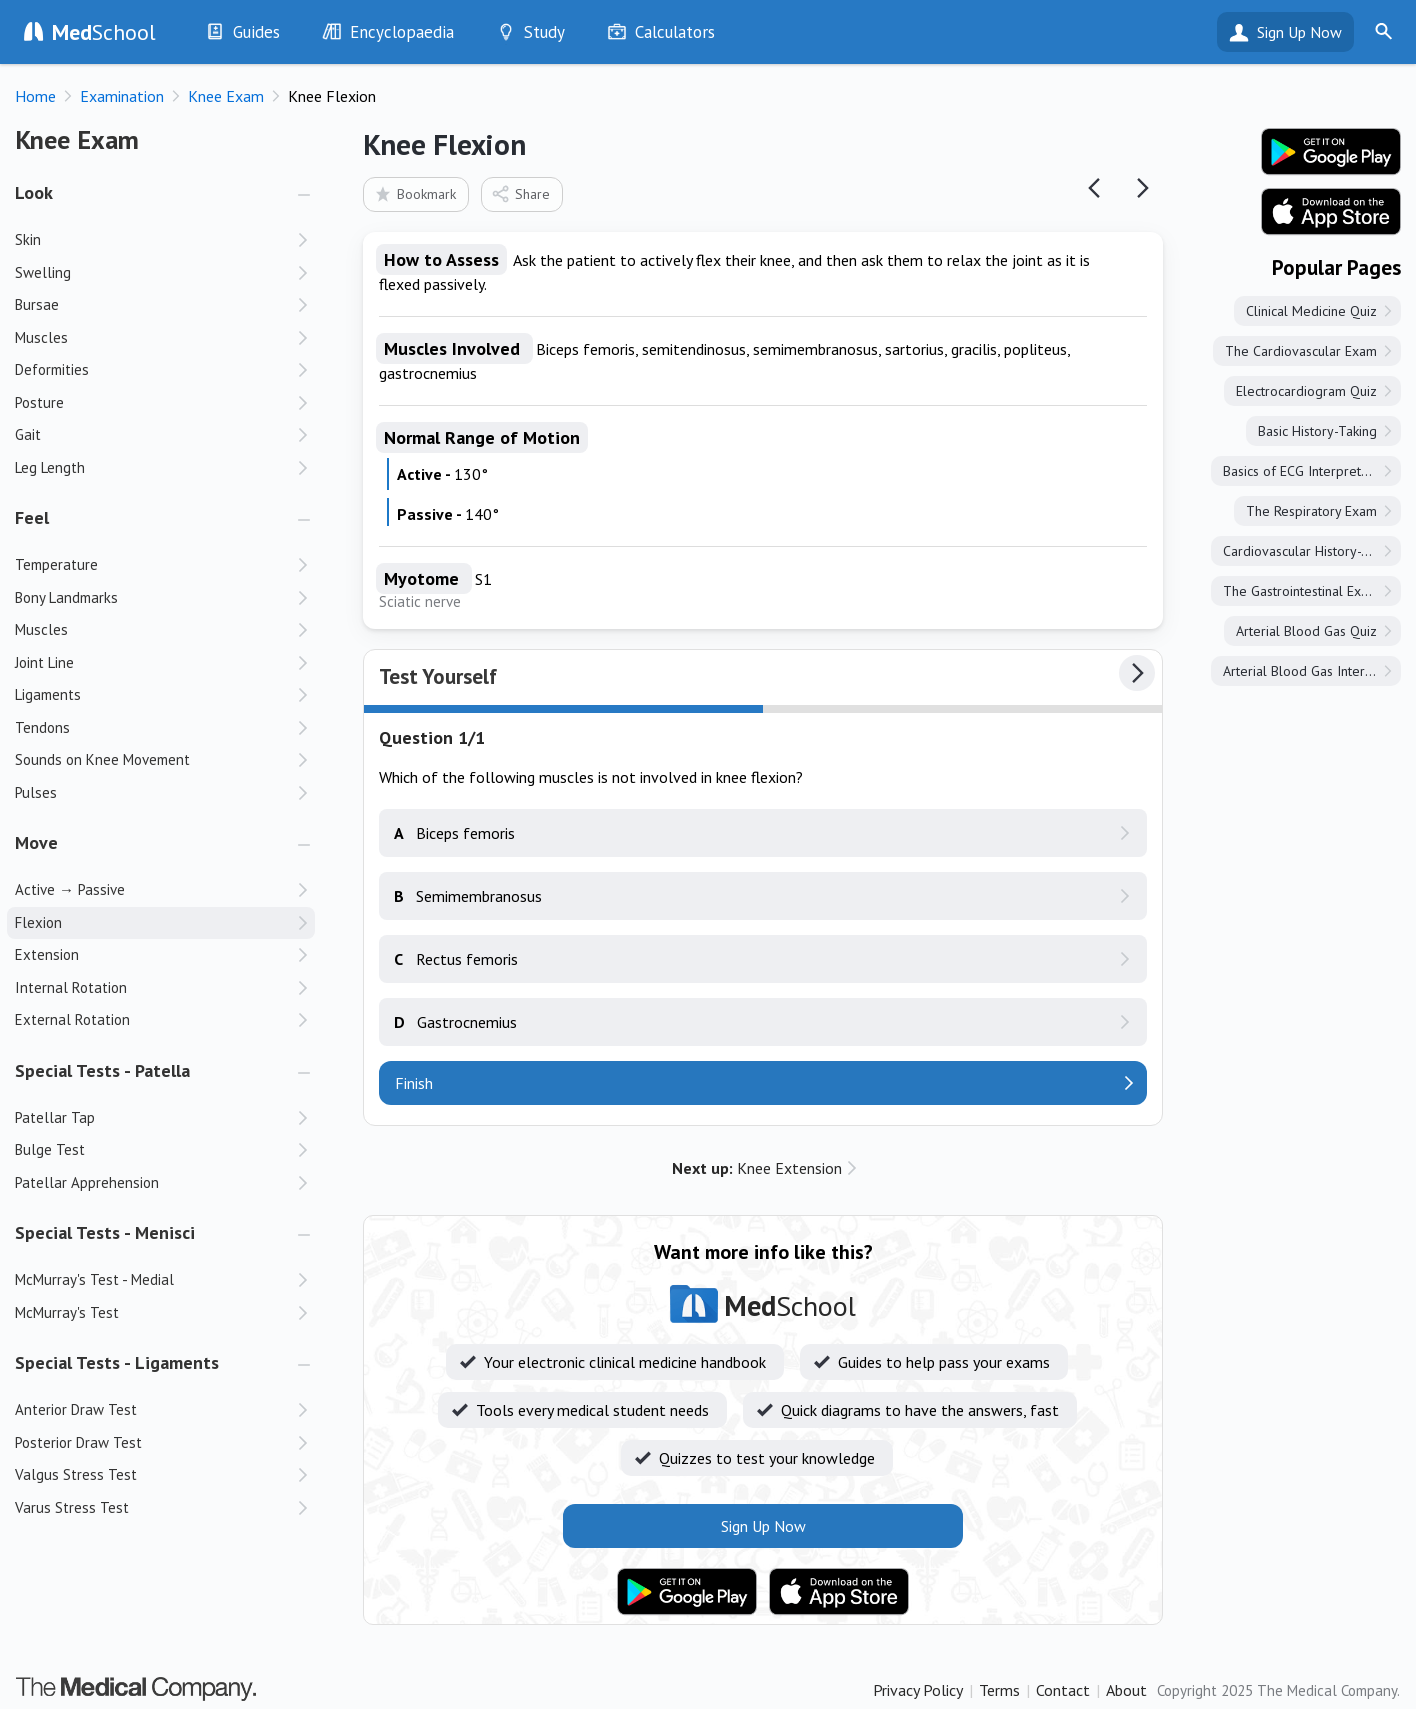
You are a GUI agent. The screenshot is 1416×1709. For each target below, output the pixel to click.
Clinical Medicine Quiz (1311, 311)
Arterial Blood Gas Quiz (1306, 631)
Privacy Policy (918, 1690)
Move (36, 842)
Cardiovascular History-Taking (1311, 551)
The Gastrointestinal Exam (1301, 591)
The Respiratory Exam (1311, 511)
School (104, 32)
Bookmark (414, 193)
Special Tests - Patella (102, 1070)
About (1126, 1690)
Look (34, 192)
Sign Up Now (1299, 32)
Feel (32, 517)
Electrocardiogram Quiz (1306, 391)
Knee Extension (757, 1168)
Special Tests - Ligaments (117, 1362)
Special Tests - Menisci (105, 1232)
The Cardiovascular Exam (1301, 351)
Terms (999, 1690)
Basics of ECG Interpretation (1306, 471)
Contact (1063, 1690)
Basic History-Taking (1317, 431)
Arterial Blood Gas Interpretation (1312, 671)
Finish (414, 1083)
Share (520, 193)
